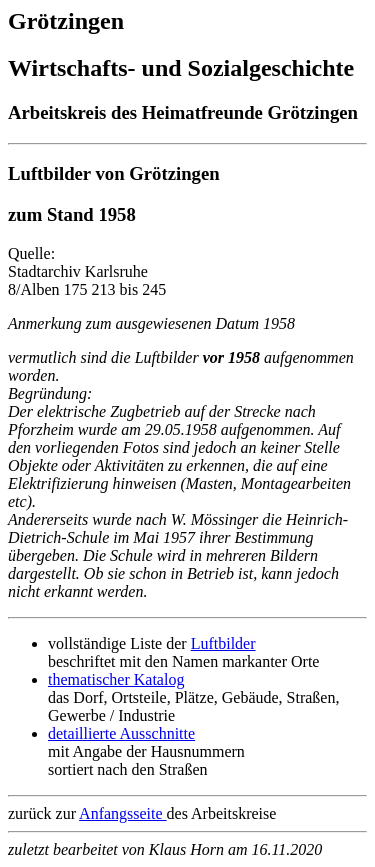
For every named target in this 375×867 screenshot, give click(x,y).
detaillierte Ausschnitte (121, 733)
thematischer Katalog (116, 679)
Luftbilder (223, 643)
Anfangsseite (123, 813)
